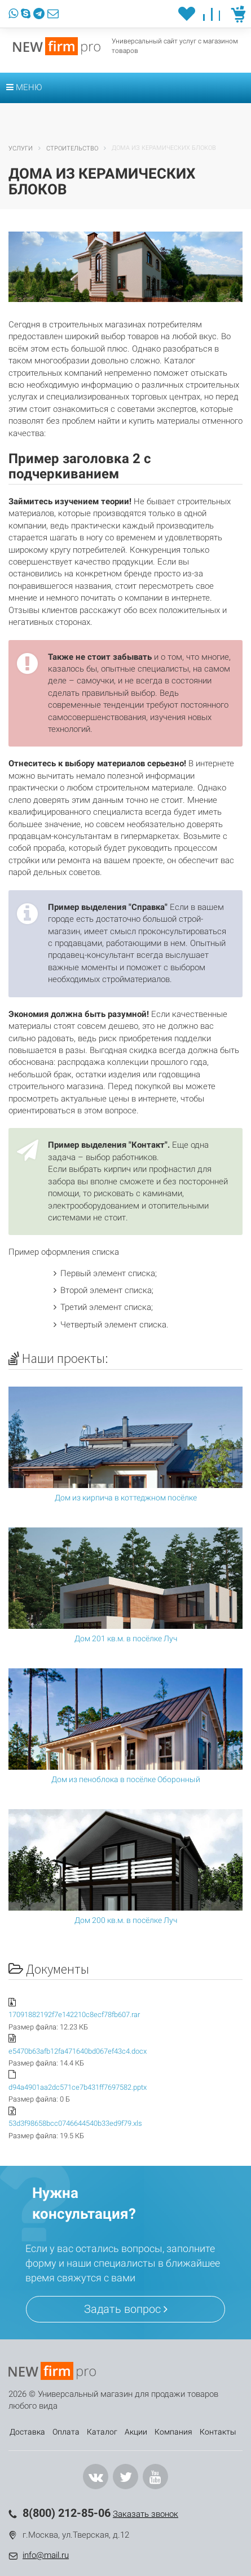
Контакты (218, 2431)
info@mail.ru (46, 2555)
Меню (24, 87)
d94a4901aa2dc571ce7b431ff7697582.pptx (77, 2087)
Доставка (27, 2431)
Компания (173, 2431)
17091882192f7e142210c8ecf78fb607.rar (74, 2014)
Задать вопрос (126, 2309)
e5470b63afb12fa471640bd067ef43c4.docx (77, 2051)
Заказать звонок (145, 2514)
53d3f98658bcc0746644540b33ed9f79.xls (75, 2123)
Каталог (102, 2431)
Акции (136, 2431)
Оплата (66, 2431)
